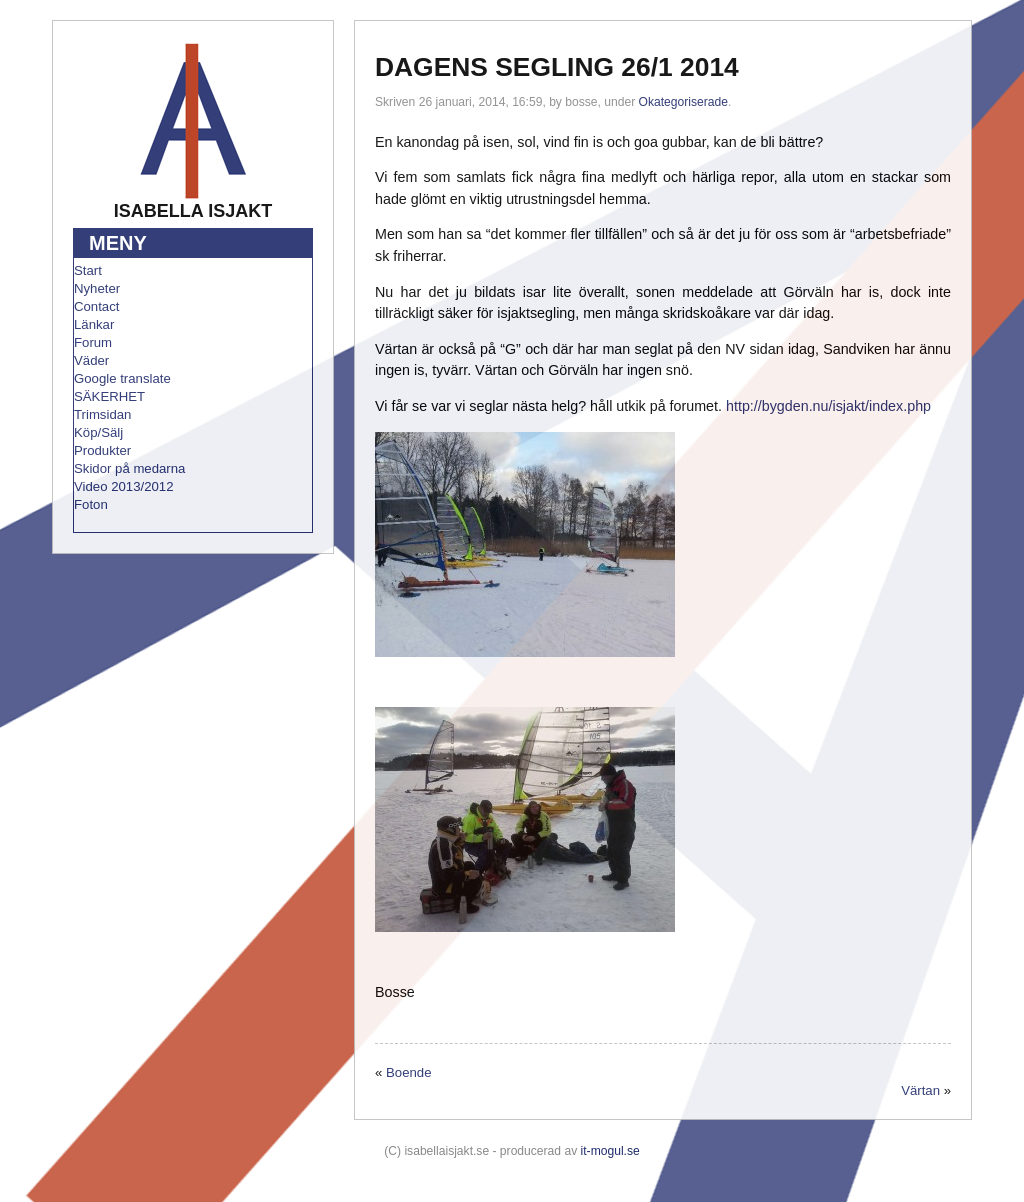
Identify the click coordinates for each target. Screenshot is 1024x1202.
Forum (93, 342)
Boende (408, 1072)
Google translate (122, 378)
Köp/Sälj (98, 432)
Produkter (102, 450)
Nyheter (97, 288)
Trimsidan (102, 414)
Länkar (94, 324)
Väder (91, 360)
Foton (91, 504)
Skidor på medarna (129, 468)
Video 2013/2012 (124, 486)
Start (88, 270)
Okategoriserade (683, 102)
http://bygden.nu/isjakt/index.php (828, 406)
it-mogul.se (610, 1151)
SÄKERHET (109, 396)
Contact (96, 306)
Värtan (920, 1090)
